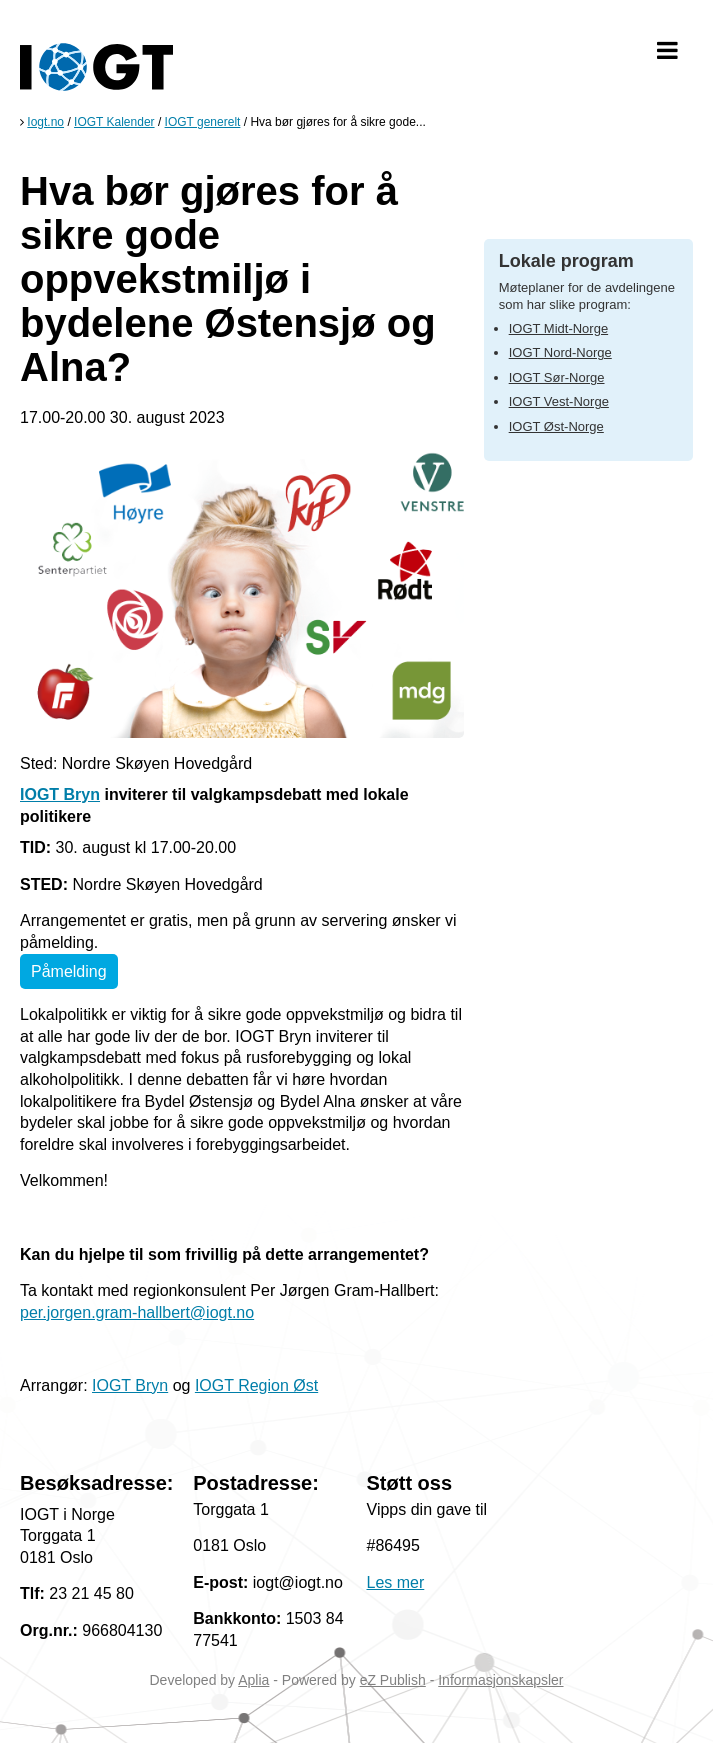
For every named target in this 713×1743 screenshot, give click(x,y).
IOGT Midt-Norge (558, 328)
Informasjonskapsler (500, 1680)
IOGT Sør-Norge (557, 377)
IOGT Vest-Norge (559, 401)
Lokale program (566, 261)
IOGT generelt (203, 122)
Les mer (396, 1582)
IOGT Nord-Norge (560, 352)
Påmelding (69, 971)
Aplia (253, 1680)
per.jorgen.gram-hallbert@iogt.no (137, 1312)
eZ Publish (393, 1680)
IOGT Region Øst (256, 1385)
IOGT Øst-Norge (556, 426)
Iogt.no (45, 122)
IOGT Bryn (60, 794)
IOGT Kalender (114, 122)
